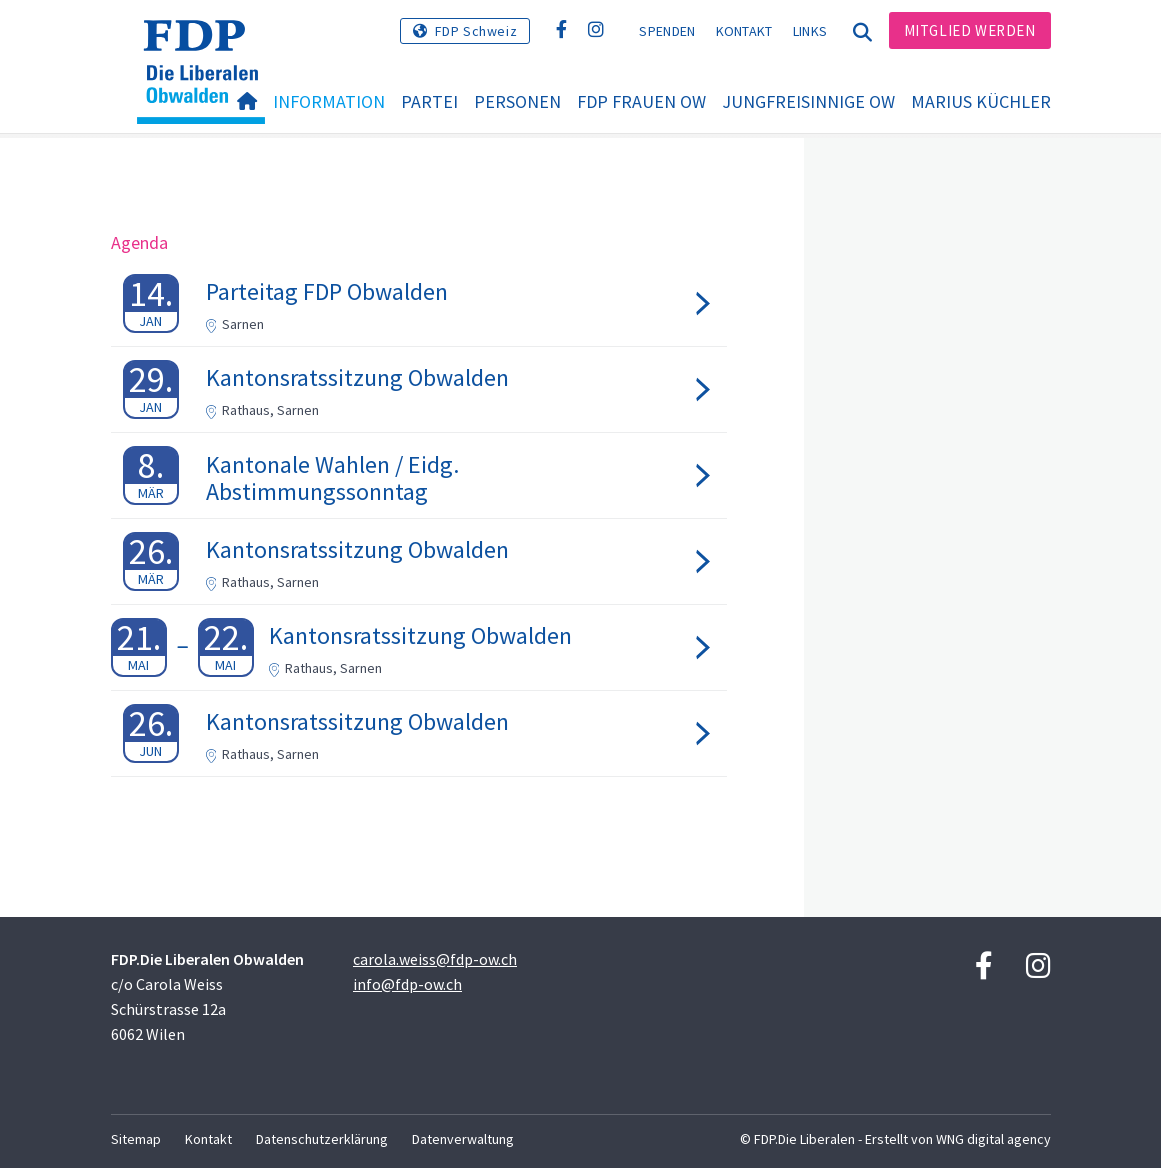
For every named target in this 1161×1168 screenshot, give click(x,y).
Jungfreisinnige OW (808, 101)
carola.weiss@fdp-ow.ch (435, 959)
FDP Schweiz (476, 31)
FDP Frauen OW (641, 101)
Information (329, 101)
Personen (517, 101)
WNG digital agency (993, 1139)
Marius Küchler (981, 101)
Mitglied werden (970, 30)
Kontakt (744, 31)
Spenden (667, 31)
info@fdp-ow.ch (407, 984)
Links (810, 31)
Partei (429, 101)
